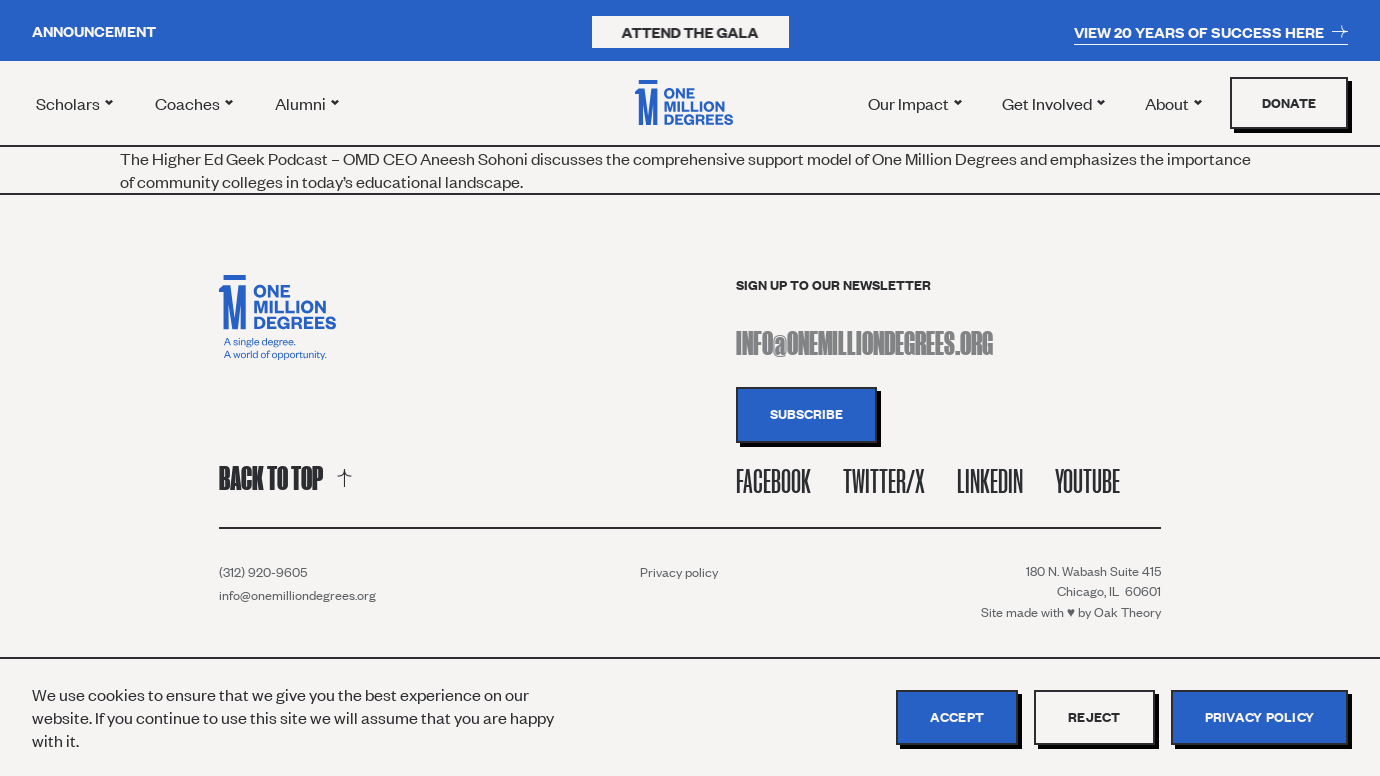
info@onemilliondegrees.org (297, 595)
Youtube (1087, 481)
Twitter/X (884, 481)
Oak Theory (1127, 612)
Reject (1094, 717)
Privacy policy (679, 572)
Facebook (773, 481)
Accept (957, 717)
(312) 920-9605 (263, 572)
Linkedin (990, 481)
